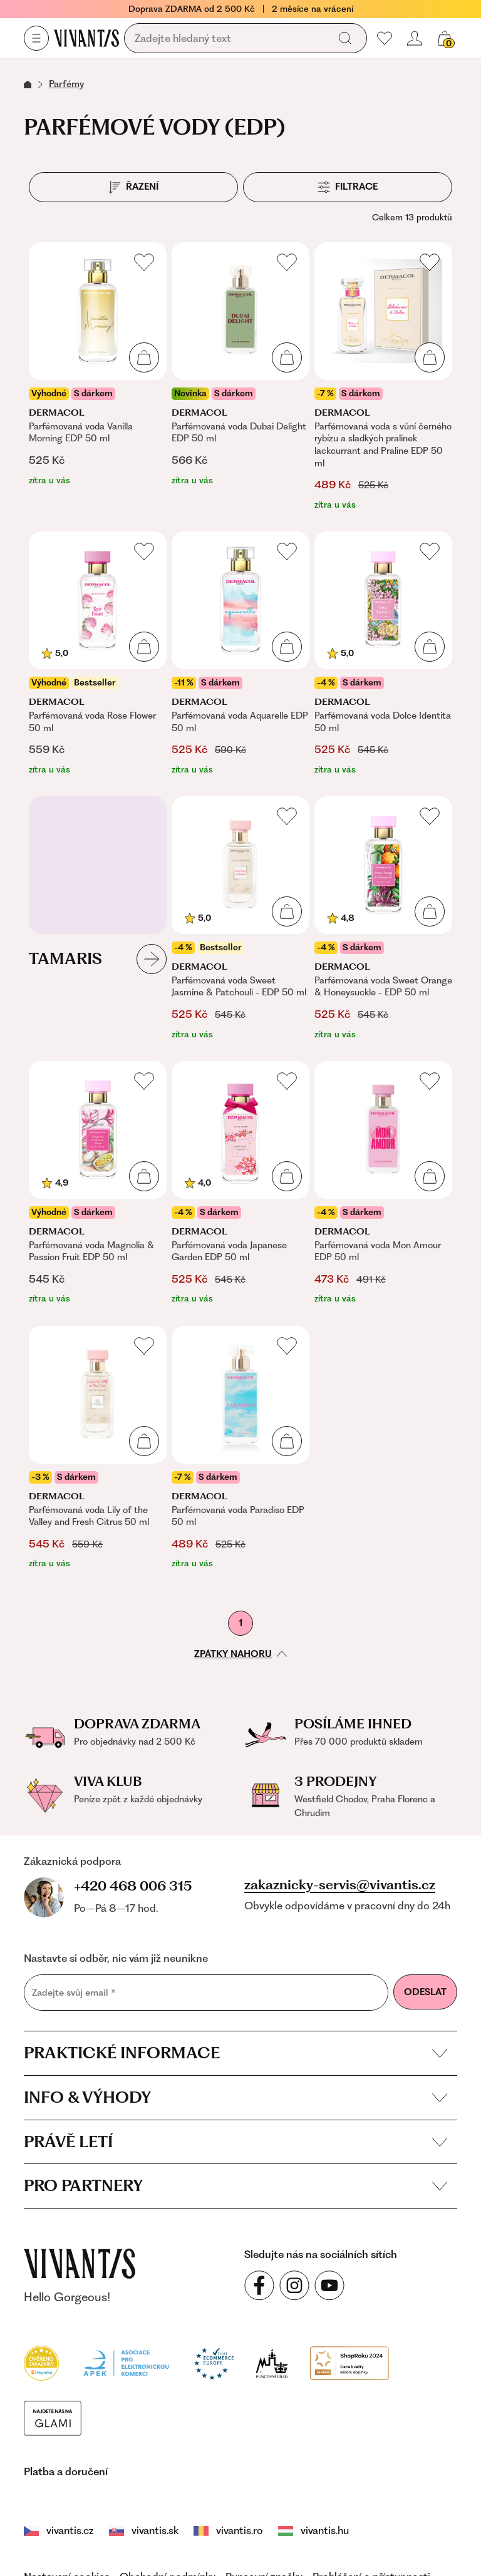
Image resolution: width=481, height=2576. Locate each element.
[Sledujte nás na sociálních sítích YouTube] (329, 2286)
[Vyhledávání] (229, 39)
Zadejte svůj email (74, 1993)
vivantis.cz (59, 2530)
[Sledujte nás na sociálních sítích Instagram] (294, 2286)
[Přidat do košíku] (144, 357)
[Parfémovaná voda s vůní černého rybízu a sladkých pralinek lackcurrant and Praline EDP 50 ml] (383, 376)
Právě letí (235, 2141)
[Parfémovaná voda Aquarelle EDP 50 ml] (240, 653)
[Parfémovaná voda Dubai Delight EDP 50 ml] (240, 376)
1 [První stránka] (240, 1622)
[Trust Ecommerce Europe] (214, 2362)
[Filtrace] (347, 187)
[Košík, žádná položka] (444, 38)
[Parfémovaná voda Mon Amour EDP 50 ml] (383, 1183)
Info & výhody (235, 2097)
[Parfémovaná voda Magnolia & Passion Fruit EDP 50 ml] (98, 1183)
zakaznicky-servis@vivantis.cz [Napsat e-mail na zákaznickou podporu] (339, 1884)
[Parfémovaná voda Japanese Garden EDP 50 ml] (240, 1183)
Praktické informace (235, 2052)
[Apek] (126, 2362)
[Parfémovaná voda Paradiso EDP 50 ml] (240, 1448)
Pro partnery (235, 2185)
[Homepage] (86, 38)
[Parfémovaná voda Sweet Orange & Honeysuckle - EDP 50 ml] (383, 918)
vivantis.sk (143, 2530)
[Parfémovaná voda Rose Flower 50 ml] (98, 653)
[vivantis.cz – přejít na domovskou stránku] (79, 2264)
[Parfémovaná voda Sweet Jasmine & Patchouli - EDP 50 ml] (240, 918)
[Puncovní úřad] (271, 2362)
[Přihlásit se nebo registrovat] (414, 38)
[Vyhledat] (345, 38)
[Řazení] (133, 187)
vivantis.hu (313, 2530)
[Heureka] (41, 2362)
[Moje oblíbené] (384, 38)
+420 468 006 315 (133, 1886)
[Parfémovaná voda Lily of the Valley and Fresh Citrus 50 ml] (98, 1448)
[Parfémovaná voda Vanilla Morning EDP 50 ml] (98, 376)
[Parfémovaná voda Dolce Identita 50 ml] (383, 653)
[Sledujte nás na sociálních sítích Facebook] (259, 2286)
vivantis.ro (228, 2530)
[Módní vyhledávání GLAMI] (52, 2417)
